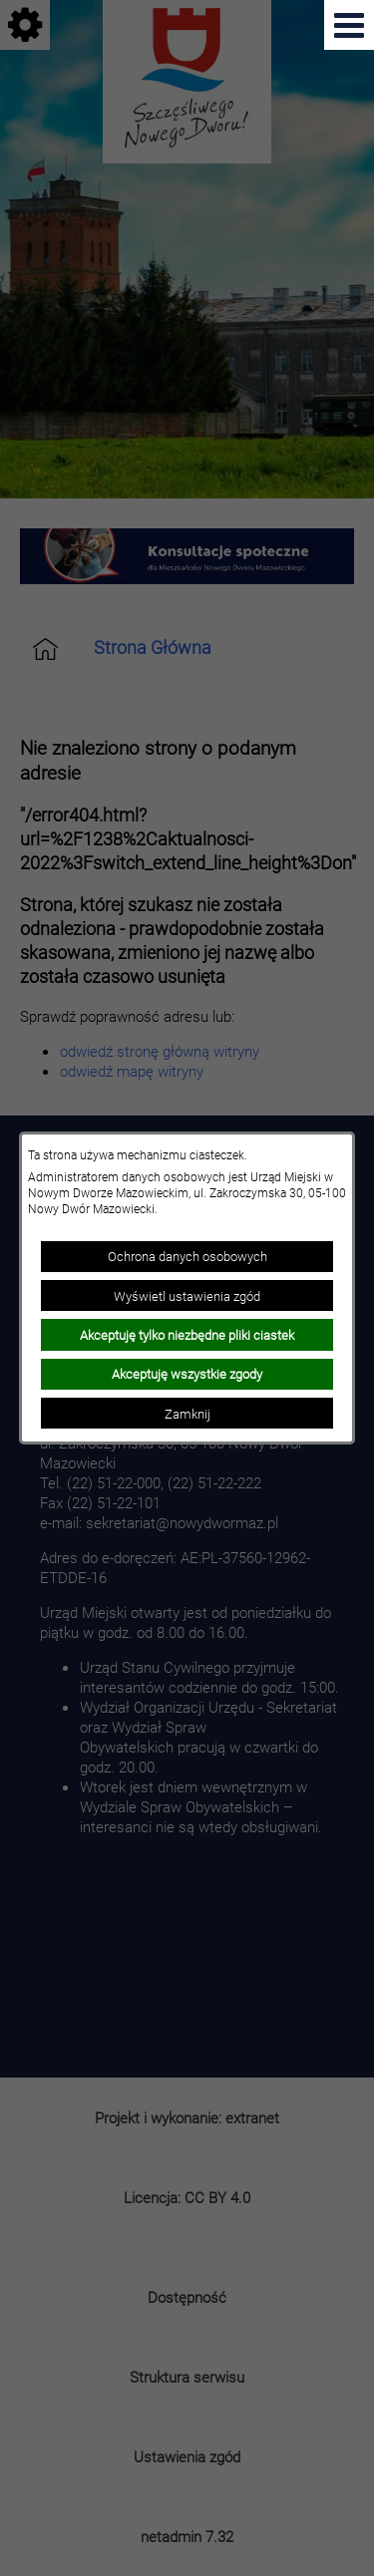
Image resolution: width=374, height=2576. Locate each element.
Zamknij (187, 1414)
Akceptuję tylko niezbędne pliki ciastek (187, 1335)
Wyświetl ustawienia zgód (187, 1296)
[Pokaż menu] (349, 25)
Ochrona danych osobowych (187, 1256)
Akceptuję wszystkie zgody (187, 1374)
